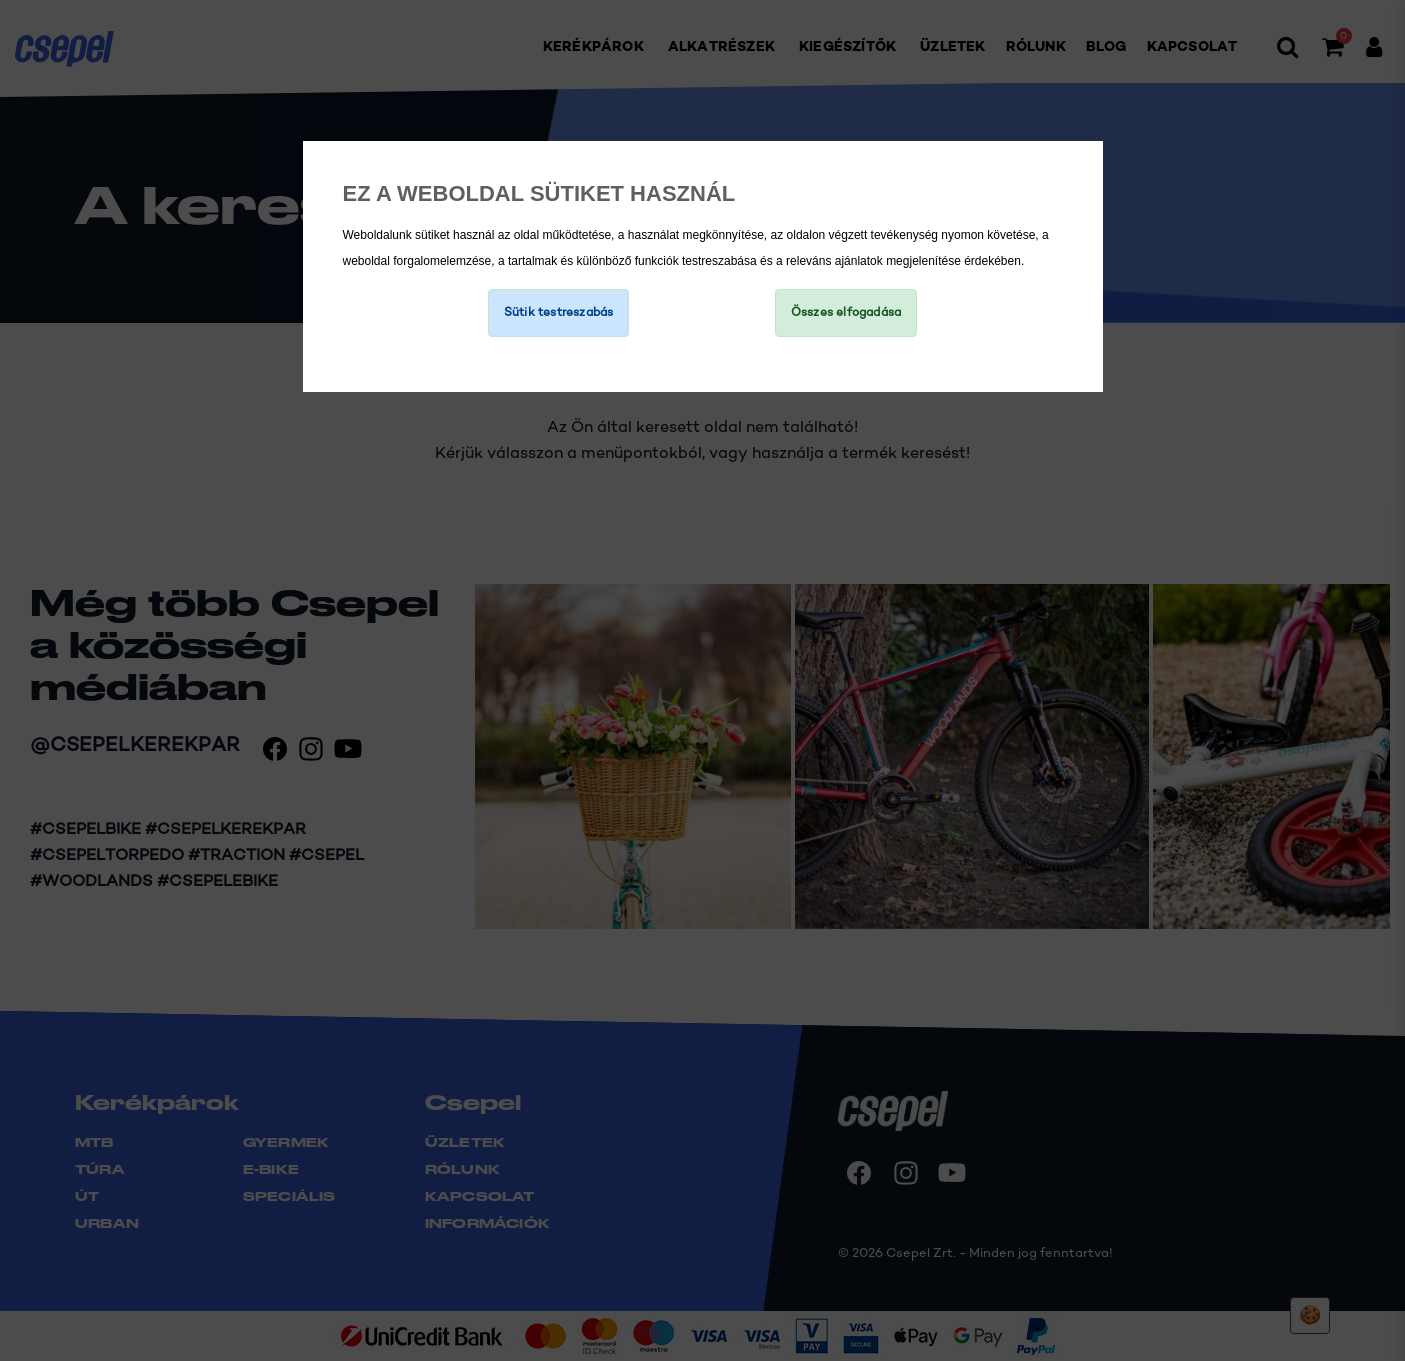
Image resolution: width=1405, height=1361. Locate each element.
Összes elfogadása (846, 313)
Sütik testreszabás (559, 313)
